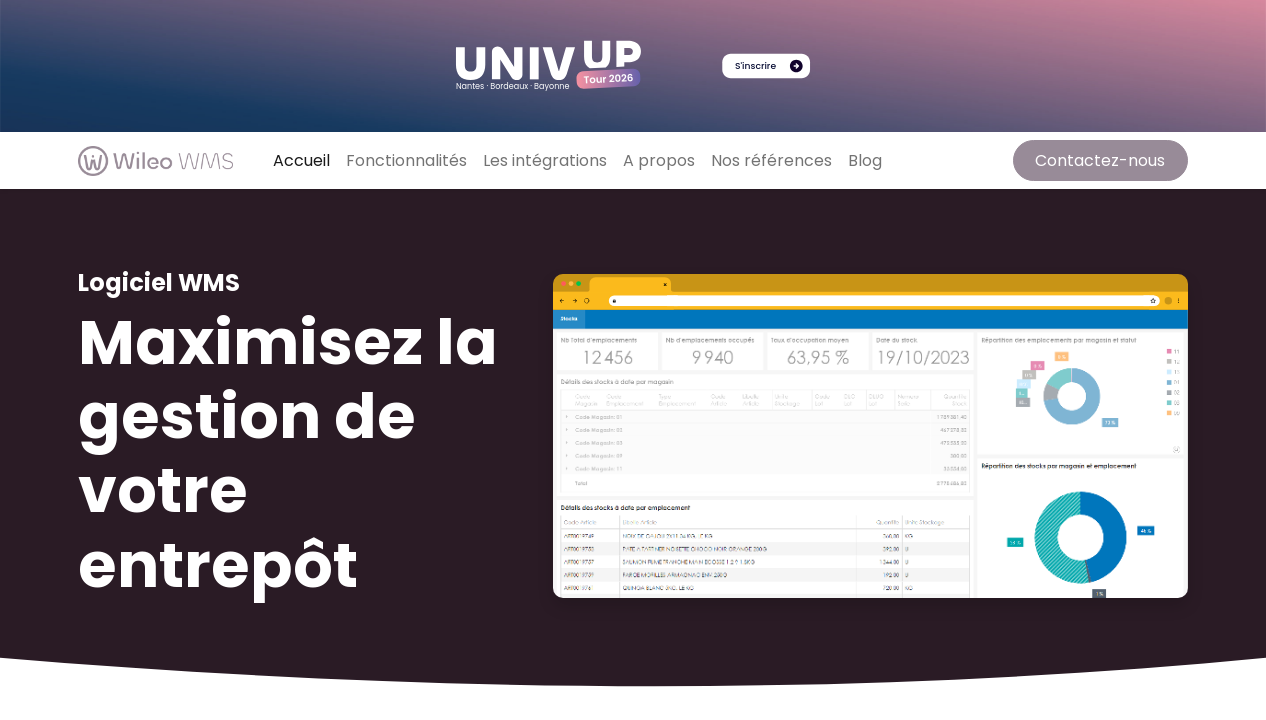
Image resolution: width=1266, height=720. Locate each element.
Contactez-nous (1100, 160)
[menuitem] (301, 161)
